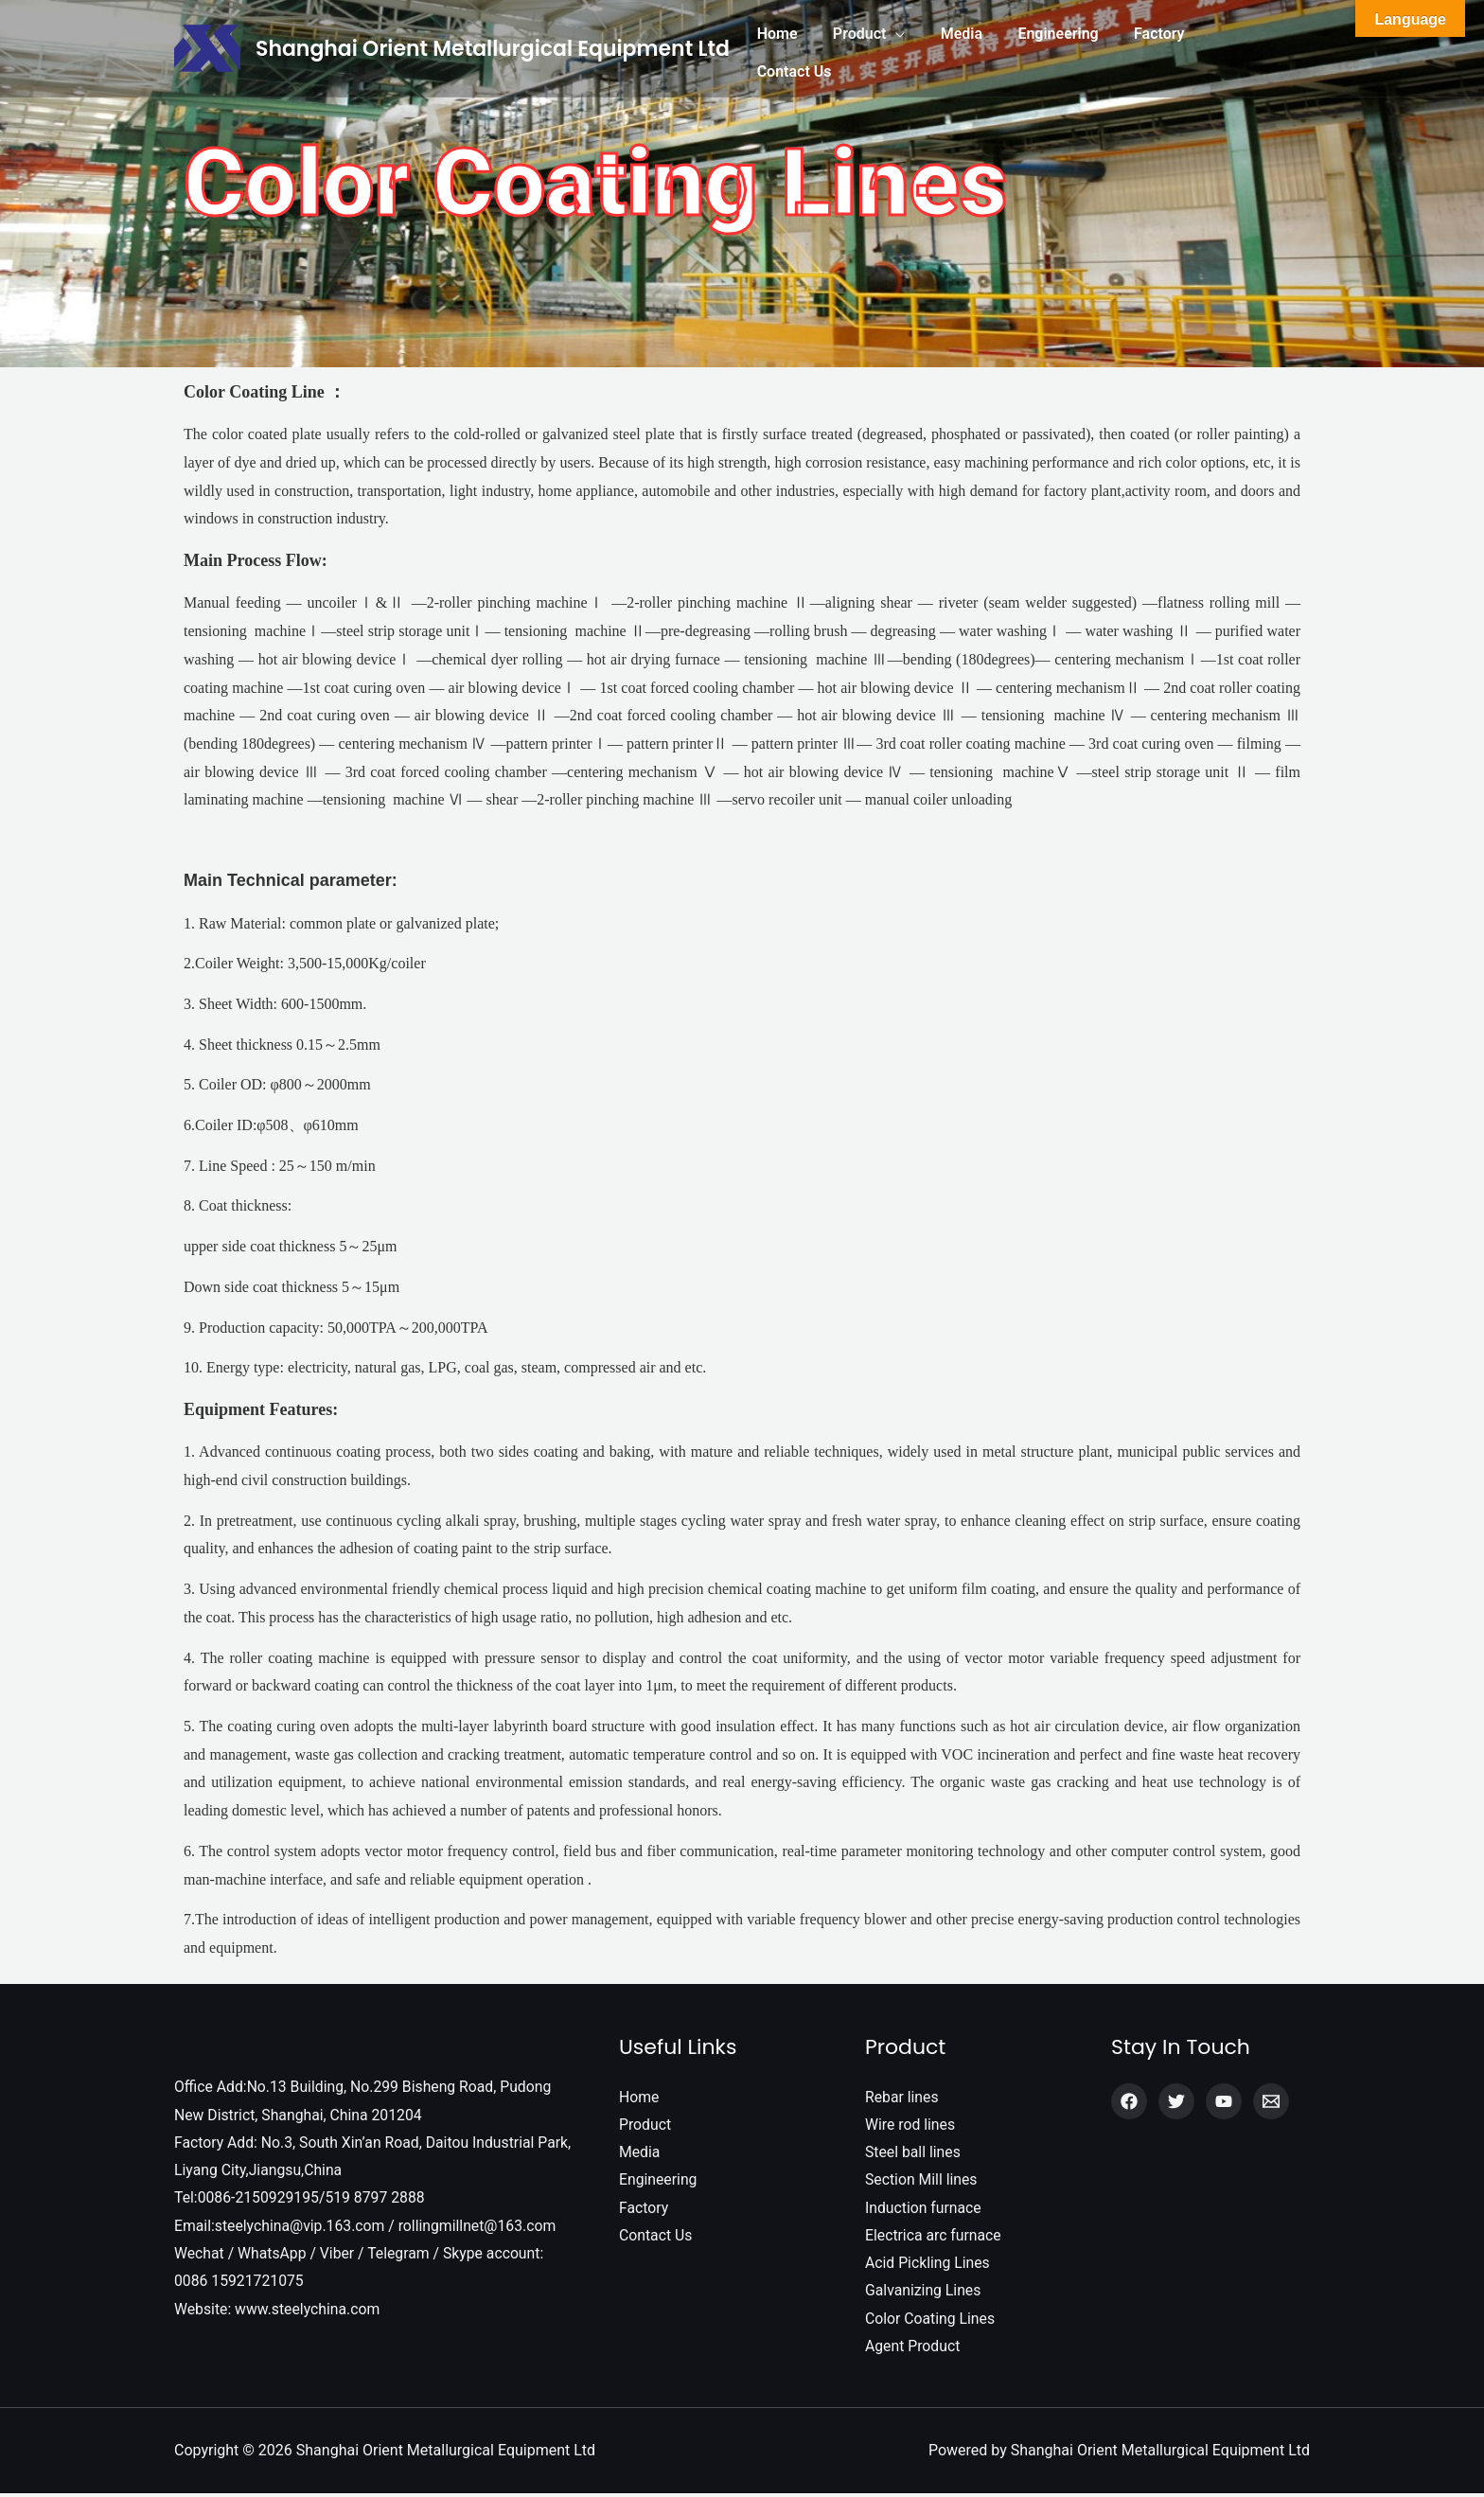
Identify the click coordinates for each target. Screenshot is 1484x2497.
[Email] (1271, 2101)
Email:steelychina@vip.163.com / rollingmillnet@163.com (368, 2228)
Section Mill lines (922, 2181)
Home (639, 2097)
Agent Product (913, 2350)
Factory (644, 2209)
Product (645, 2125)
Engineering (658, 2181)
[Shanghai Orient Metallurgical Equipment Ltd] (207, 47)
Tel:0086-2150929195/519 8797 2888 (301, 2199)
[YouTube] (1224, 2101)
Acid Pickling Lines (928, 2266)
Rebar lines (902, 2097)
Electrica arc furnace (934, 2237)
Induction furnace (924, 2209)
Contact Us (656, 2237)
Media (640, 2153)
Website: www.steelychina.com (278, 2312)
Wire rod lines (911, 2125)
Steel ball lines (913, 2153)
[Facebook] (1129, 2101)
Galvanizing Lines (923, 2294)
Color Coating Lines (931, 2321)
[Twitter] (1176, 2101)
